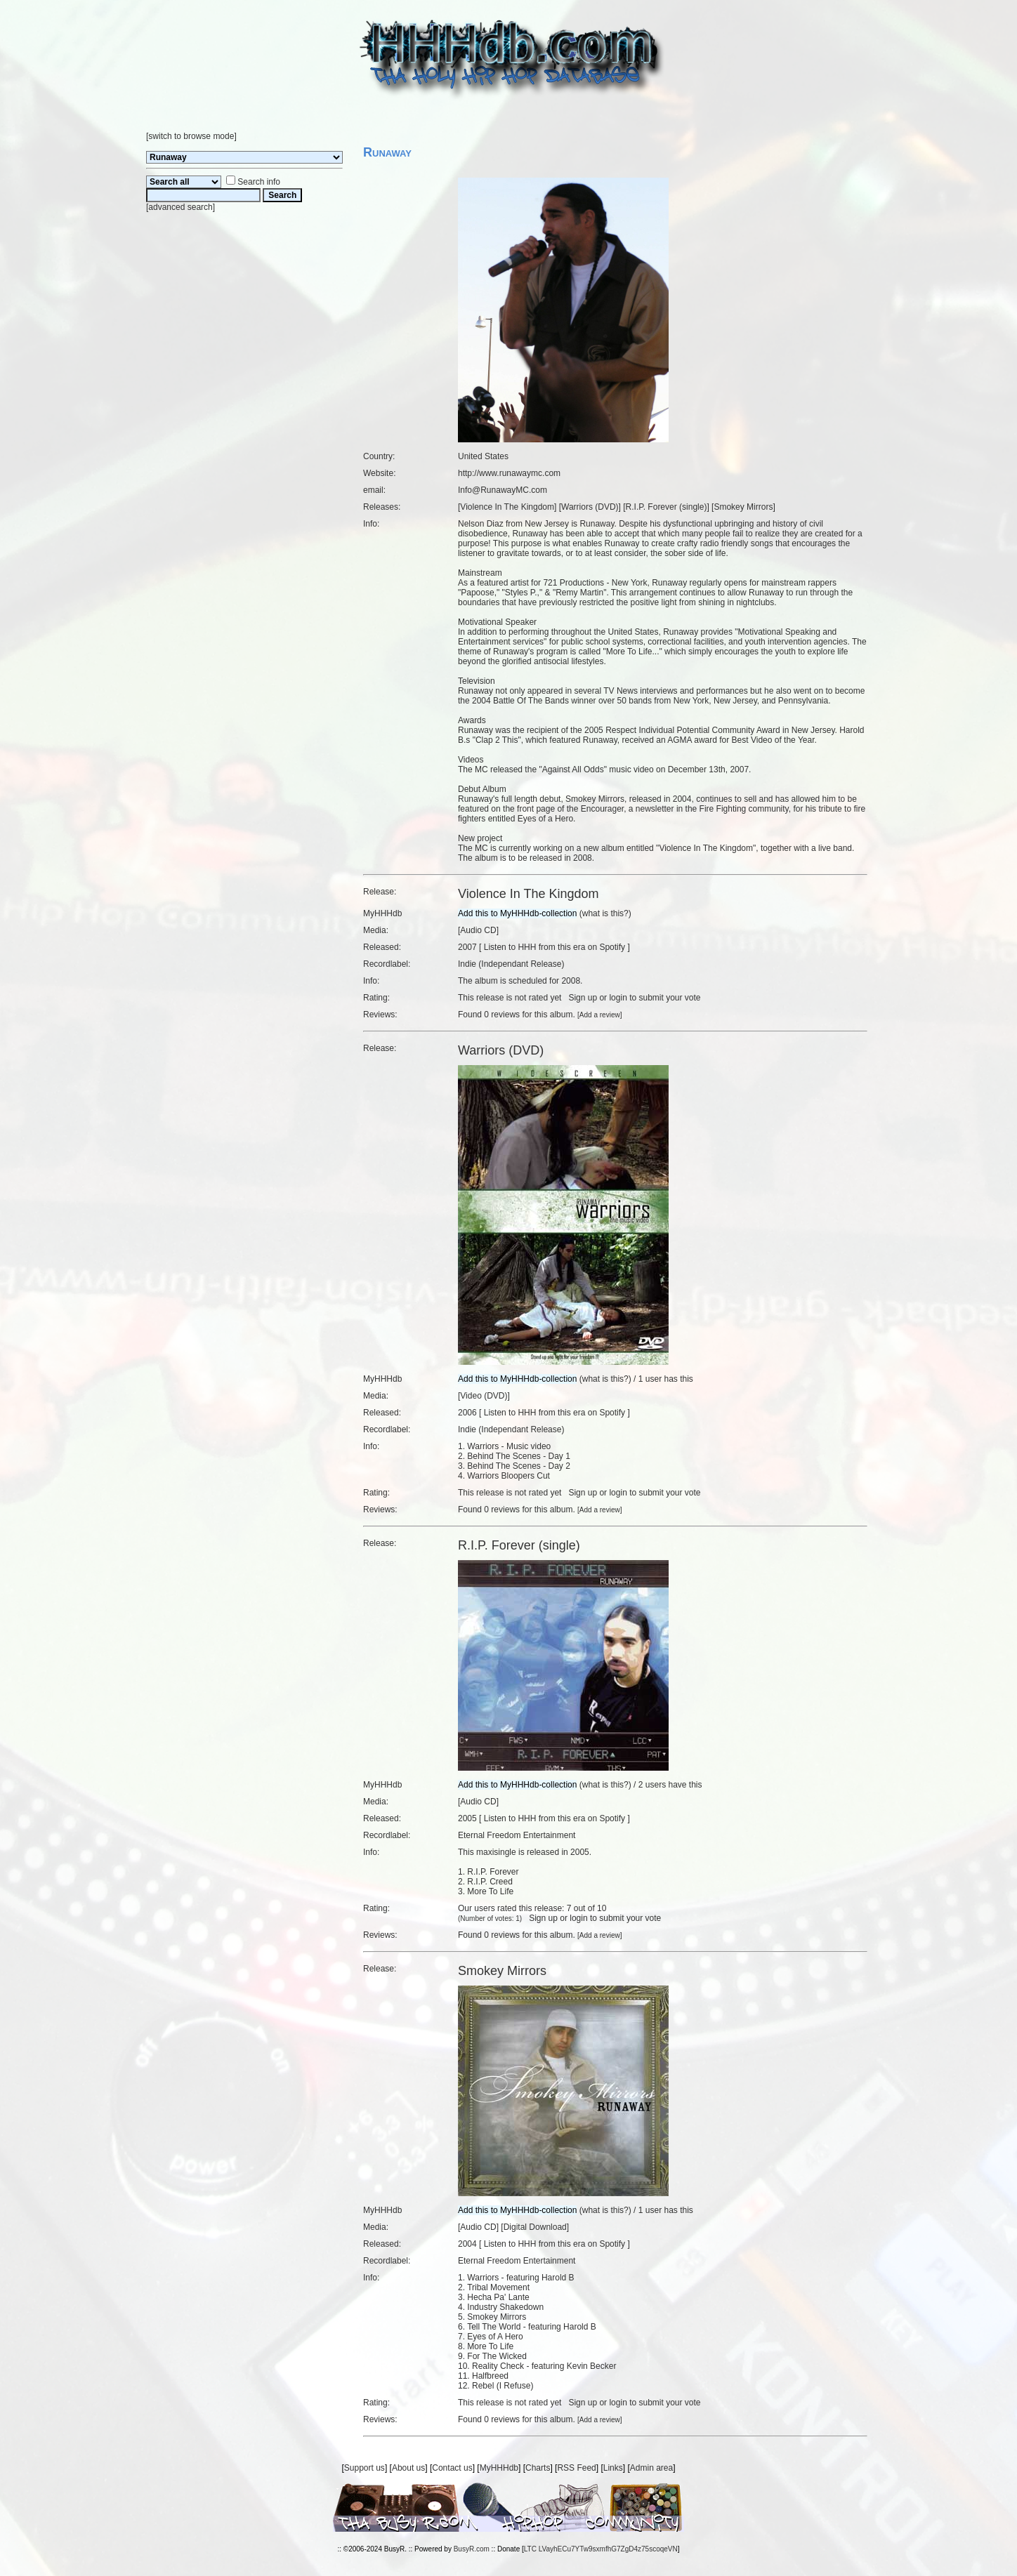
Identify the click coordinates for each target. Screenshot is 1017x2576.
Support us (364, 2468)
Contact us (452, 2468)
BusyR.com (472, 2549)
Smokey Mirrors (743, 507)
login (617, 998)
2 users (652, 1785)
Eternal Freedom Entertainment (516, 1835)
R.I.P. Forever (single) (666, 507)
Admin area (651, 2468)
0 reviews (502, 1014)
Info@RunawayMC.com (502, 490)
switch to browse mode (191, 136)
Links (613, 2468)
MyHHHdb (499, 2468)
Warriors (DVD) (590, 507)
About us (408, 2468)
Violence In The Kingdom (507, 507)
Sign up (582, 998)
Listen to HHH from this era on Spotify (554, 947)
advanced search (180, 207)
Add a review (599, 1015)
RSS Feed (576, 2468)
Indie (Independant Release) (511, 964)
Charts (537, 2468)
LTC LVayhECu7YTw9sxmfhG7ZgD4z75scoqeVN (601, 2549)
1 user (650, 1379)
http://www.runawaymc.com (509, 473)
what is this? (605, 913)
